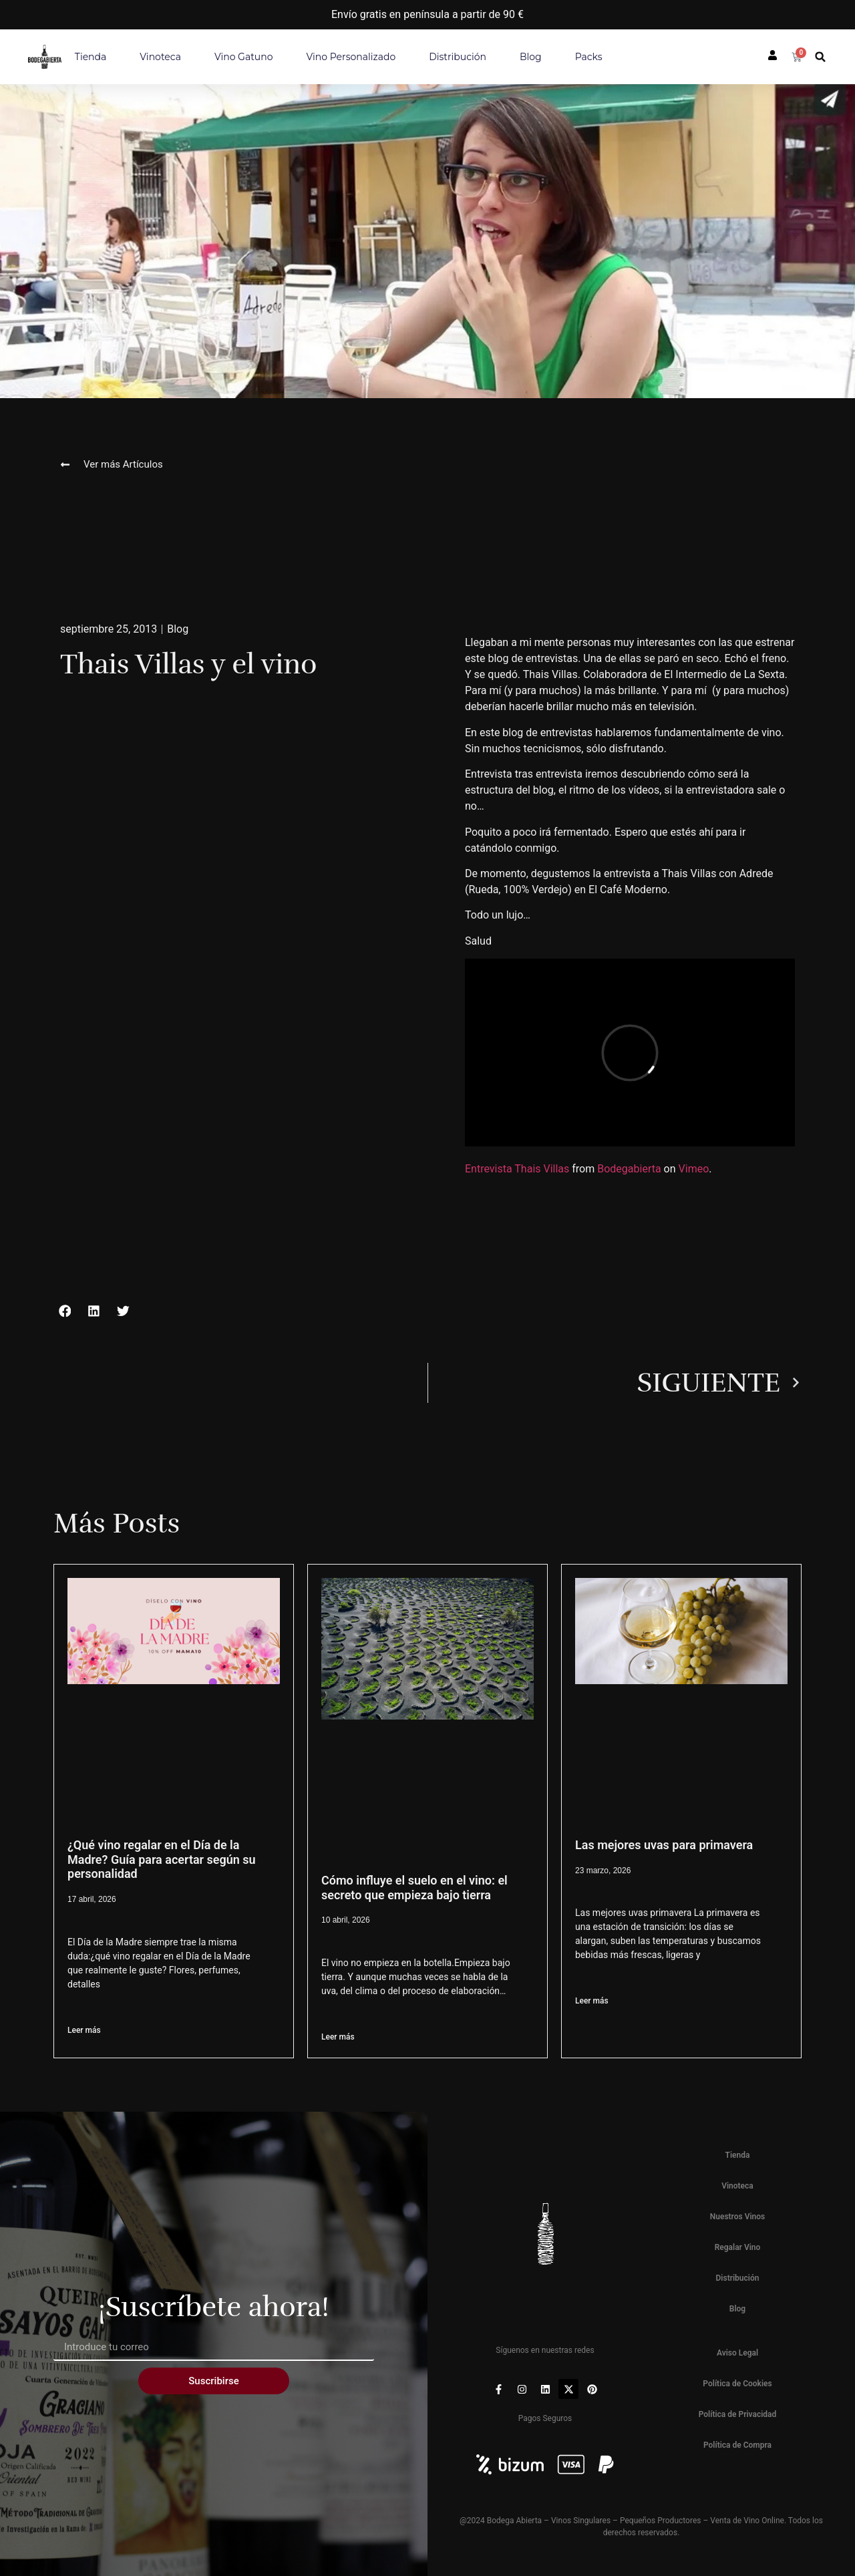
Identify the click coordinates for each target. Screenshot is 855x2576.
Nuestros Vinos (737, 2216)
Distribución (457, 57)
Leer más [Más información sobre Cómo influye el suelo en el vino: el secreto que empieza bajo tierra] (338, 2037)
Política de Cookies (737, 2383)
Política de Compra (737, 2445)
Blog (531, 57)
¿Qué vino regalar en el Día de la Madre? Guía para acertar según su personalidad (161, 1859)
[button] (820, 57)
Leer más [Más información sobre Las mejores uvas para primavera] (592, 2000)
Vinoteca (160, 57)
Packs (589, 57)
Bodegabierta (629, 1168)
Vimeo (694, 1168)
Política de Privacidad (738, 2414)
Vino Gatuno (243, 57)
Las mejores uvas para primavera (664, 1845)
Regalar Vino (738, 2247)
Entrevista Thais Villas (517, 1168)
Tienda (90, 57)
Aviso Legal (737, 2353)
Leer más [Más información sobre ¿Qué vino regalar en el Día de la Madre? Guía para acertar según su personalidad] (84, 2030)
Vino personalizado (351, 57)
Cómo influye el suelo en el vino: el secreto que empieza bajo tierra (414, 1887)
